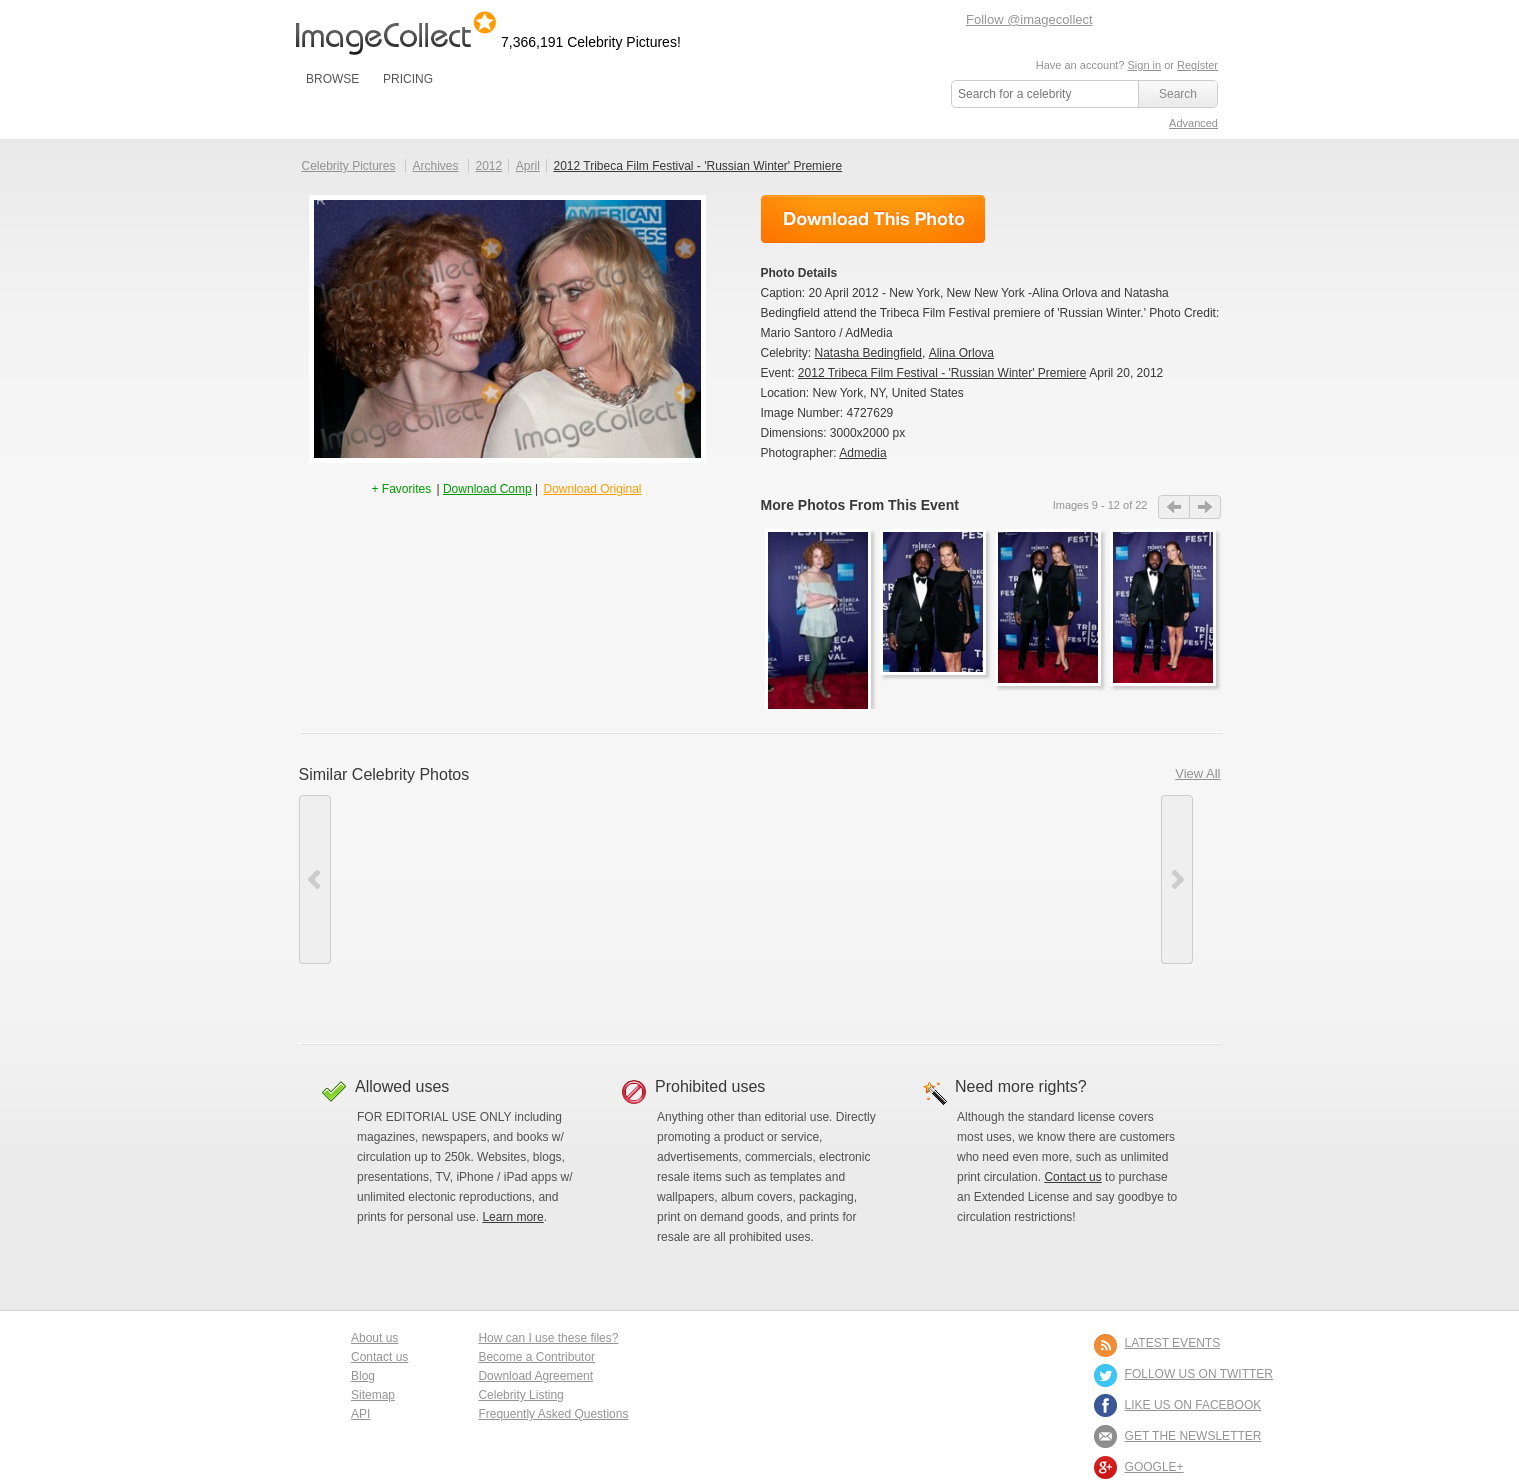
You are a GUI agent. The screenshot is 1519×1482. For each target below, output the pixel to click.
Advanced (1193, 123)
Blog (363, 1376)
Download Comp (487, 489)
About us (374, 1338)
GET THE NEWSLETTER (1193, 1436)
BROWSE (332, 79)
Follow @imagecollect (1029, 19)
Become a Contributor (536, 1357)
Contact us (1072, 1177)
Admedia (862, 453)
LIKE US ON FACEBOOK (1193, 1405)
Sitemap (373, 1395)
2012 (488, 166)
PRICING (408, 79)
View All (1197, 773)
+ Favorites (402, 489)
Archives (436, 166)
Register (1197, 65)
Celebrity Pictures (349, 166)
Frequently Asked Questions (553, 1414)
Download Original (592, 489)
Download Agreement (535, 1376)
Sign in (1144, 65)
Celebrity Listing (520, 1395)
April (528, 166)
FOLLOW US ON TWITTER (1199, 1374)
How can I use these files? (548, 1338)
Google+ (1154, 1467)
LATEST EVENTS (1173, 1343)
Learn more (512, 1217)
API (360, 1414)
